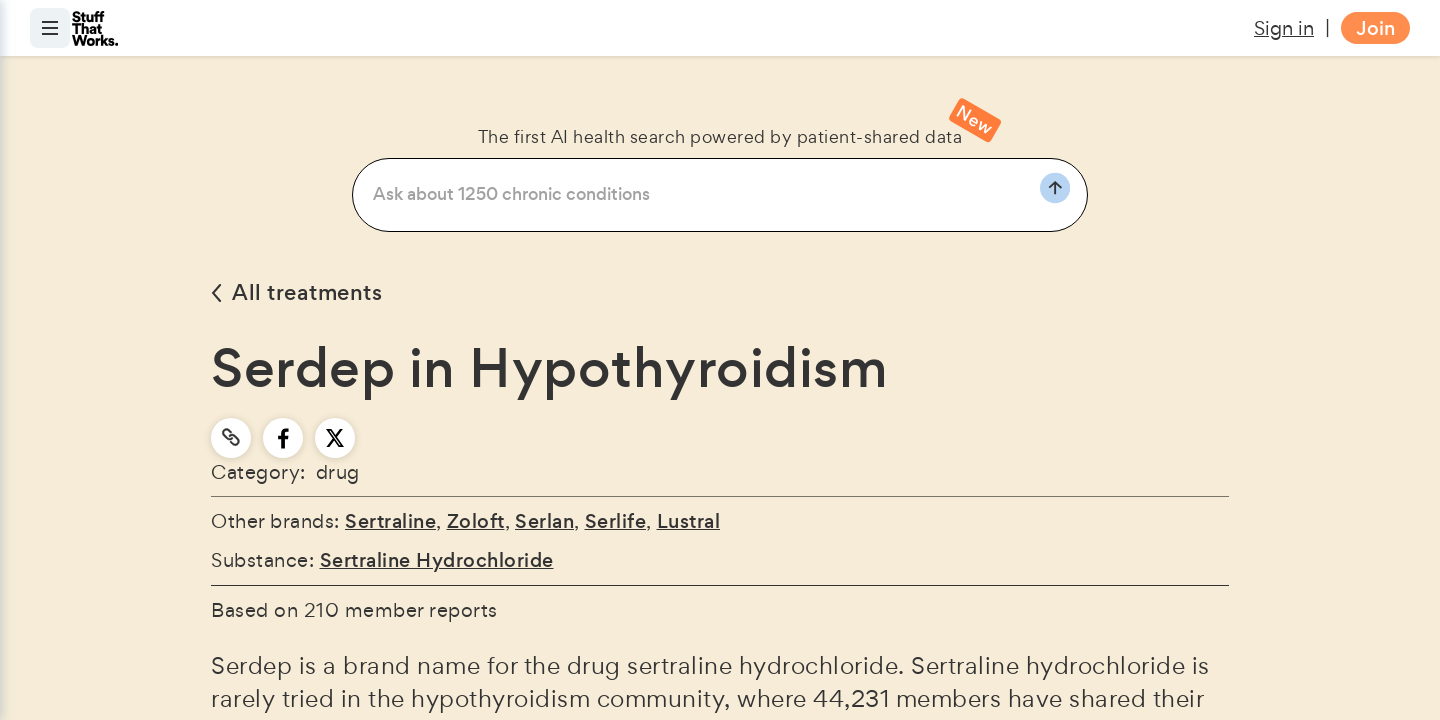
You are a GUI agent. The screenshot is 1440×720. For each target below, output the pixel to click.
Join (1375, 28)
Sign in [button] (1284, 28)
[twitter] (335, 438)
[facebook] (283, 438)
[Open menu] (50, 28)
